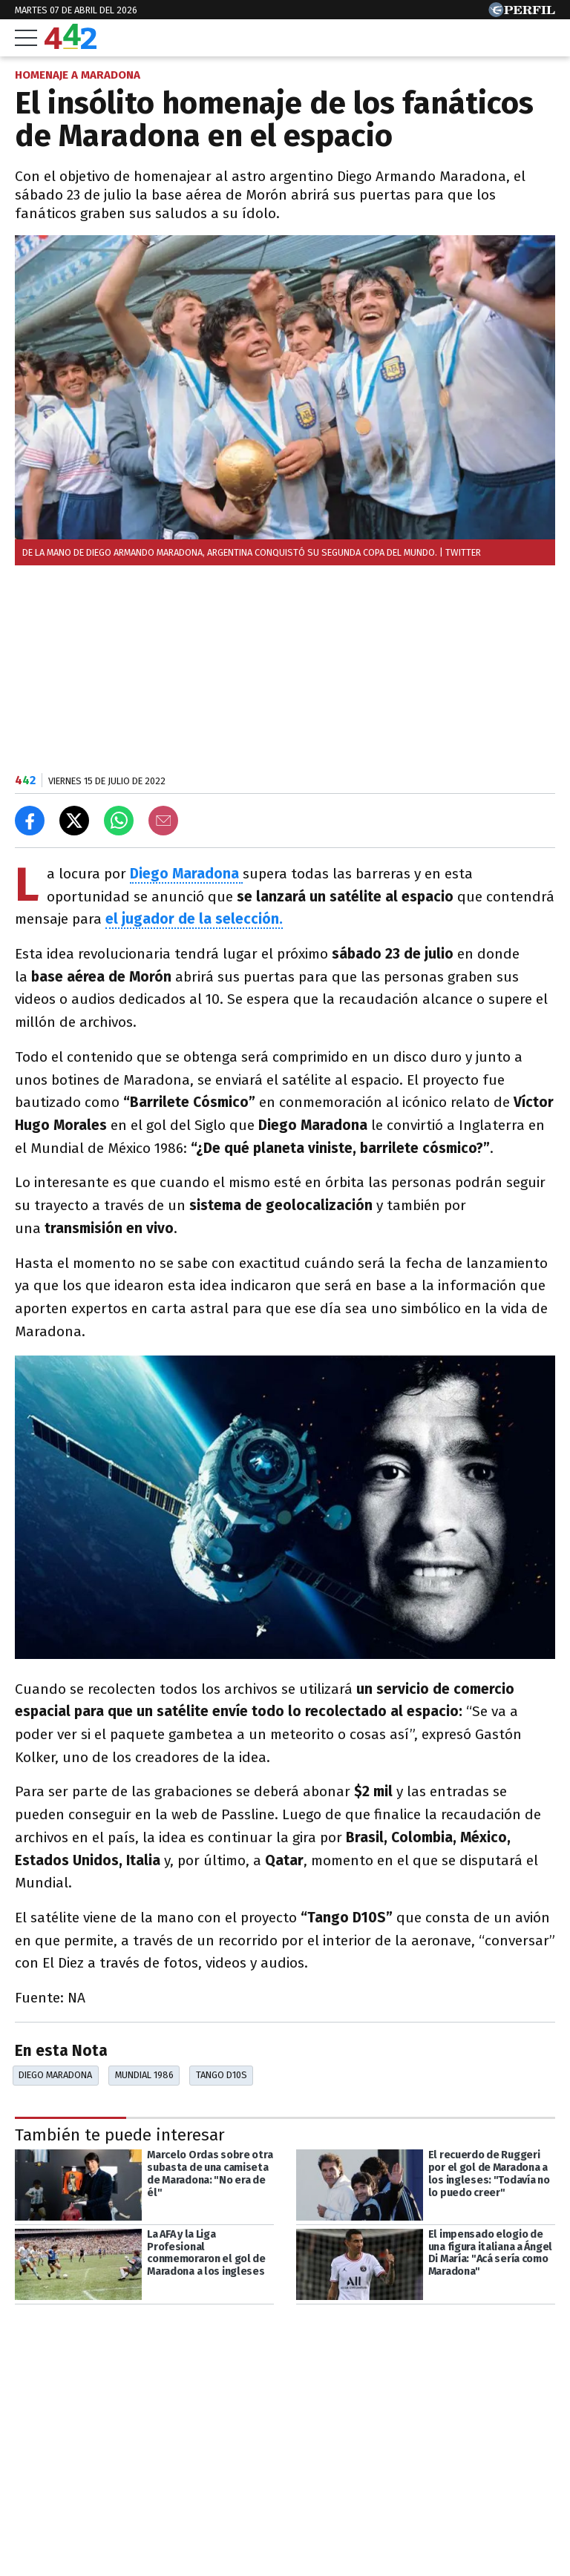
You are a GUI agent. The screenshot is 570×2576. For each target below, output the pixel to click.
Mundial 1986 (144, 2074)
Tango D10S (221, 2074)
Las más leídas (70, 2529)
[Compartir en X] (74, 820)
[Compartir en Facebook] (30, 820)
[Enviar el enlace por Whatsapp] (119, 820)
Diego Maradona (55, 2074)
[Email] (163, 820)
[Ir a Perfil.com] (521, 13)
